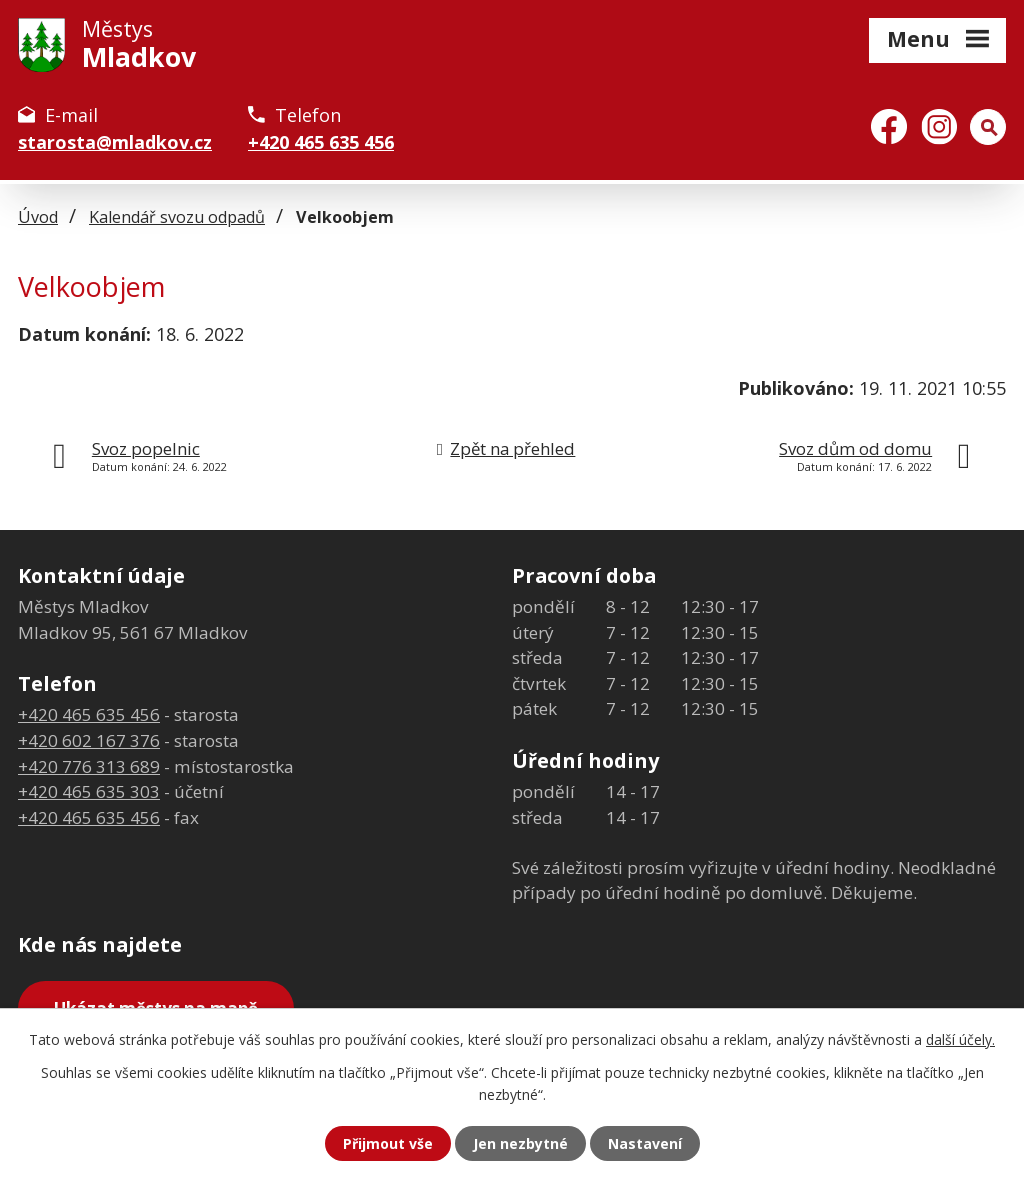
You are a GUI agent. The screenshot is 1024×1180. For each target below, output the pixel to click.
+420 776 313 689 (89, 766)
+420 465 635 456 (321, 142)
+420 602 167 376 (89, 740)
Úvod (38, 217)
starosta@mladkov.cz (115, 142)
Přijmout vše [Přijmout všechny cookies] (388, 1143)
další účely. (960, 1039)
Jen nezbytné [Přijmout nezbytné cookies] (520, 1143)
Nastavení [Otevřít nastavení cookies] (645, 1143)
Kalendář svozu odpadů (177, 217)
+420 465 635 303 (89, 791)
